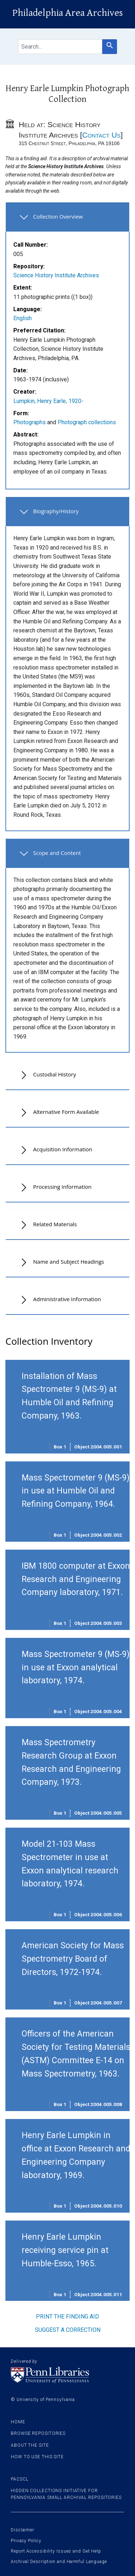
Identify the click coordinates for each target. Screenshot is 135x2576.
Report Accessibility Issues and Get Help (56, 2551)
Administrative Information (67, 1299)
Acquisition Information (62, 1149)
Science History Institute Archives (56, 275)
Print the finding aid (67, 2316)
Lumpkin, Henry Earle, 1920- (48, 401)
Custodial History (54, 1074)
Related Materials (55, 1224)
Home (18, 2421)
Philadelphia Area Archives (67, 13)
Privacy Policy (26, 2540)
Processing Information (62, 1186)
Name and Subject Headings (68, 1261)
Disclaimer (22, 2529)
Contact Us (101, 135)
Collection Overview (58, 216)
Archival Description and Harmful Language (59, 2561)
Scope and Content (57, 852)
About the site (30, 2445)
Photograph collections (87, 422)
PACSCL (19, 2479)
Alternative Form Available (66, 1111)
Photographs (29, 422)
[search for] (60, 46)
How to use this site (37, 2456)
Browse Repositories (38, 2433)
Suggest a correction (67, 2329)
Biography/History (56, 511)
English (22, 318)
